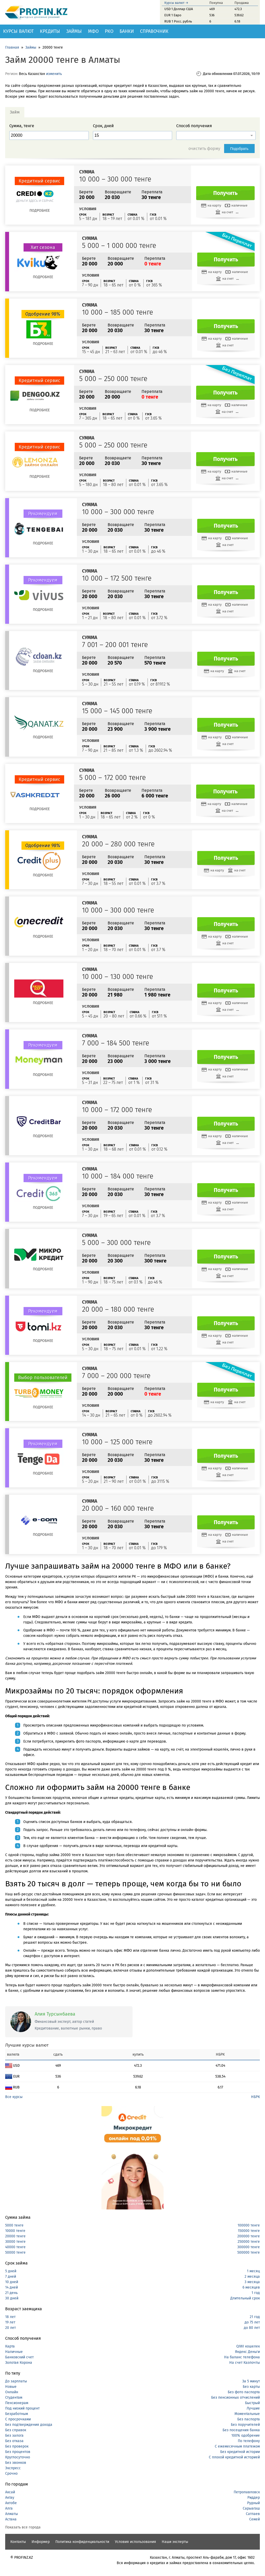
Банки (127, 31)
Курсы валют (18, 31)
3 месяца (252, 2282)
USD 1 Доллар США (178, 9)
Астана (11, 2519)
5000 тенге (14, 2225)
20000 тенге (15, 2236)
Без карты (251, 2386)
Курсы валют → (176, 3)
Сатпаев (253, 2514)
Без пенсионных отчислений (235, 2397)
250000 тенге (249, 2241)
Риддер (253, 2497)
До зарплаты (16, 2381)
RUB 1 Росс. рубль (178, 21)
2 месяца (252, 2276)
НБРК (255, 2097)
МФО (93, 31)
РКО (109, 31)
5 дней (10, 2271)
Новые (11, 2386)
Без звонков (15, 2462)
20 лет (10, 2328)
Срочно (11, 2473)
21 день (11, 2293)
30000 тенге (15, 2241)
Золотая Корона (18, 2362)
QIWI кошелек (248, 2346)
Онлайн (11, 2392)
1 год (256, 2293)
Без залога (14, 2435)
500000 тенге (248, 2252)
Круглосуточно (17, 2457)
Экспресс (13, 2468)
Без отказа (14, 2441)
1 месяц (253, 2271)
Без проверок (16, 2446)
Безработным (16, 2414)
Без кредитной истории (240, 2452)
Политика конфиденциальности (82, 2542)
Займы (74, 31)
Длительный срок (245, 2298)
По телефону (249, 2441)
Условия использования (135, 2542)
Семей (254, 2519)
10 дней (11, 2282)
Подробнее (40, 210)
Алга (9, 2508)
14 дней (11, 2287)
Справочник (154, 31)
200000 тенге (248, 2236)
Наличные (14, 2352)
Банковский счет (19, 2357)
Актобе (11, 2503)
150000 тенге (249, 2231)
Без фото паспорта (244, 2392)
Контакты (18, 2542)
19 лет (10, 2322)
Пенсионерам (16, 2403)
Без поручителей (245, 2424)
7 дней (10, 2276)
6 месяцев (251, 2287)
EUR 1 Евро (172, 15)
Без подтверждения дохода (28, 2424)
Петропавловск (247, 2492)
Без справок (15, 2430)
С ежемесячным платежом (237, 2446)
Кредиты (50, 31)
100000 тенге (249, 2225)
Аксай (10, 2492)
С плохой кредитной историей (234, 2457)
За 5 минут (251, 2381)
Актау (9, 2497)
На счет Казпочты (244, 2362)
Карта (10, 2346)
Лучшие (253, 2408)
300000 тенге (248, 2247)
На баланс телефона (242, 2357)
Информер (41, 2542)
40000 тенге (15, 2247)
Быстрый (252, 2403)
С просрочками (18, 2419)
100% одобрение (245, 2435)
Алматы (11, 2514)
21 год (255, 2317)
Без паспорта (248, 2419)
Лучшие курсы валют (27, 2045)
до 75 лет (252, 2322)
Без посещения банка (241, 2430)
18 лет (10, 2317)
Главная (12, 47)
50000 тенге (15, 2252)
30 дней (11, 2298)
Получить (225, 193)
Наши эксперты (175, 2542)
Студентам (13, 2397)
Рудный (253, 2503)
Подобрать (239, 149)
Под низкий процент (22, 2408)
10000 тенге (15, 2231)
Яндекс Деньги (247, 2352)
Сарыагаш (251, 2508)
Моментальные (247, 2414)
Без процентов (17, 2452)
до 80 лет (252, 2328)
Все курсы (14, 2097)
